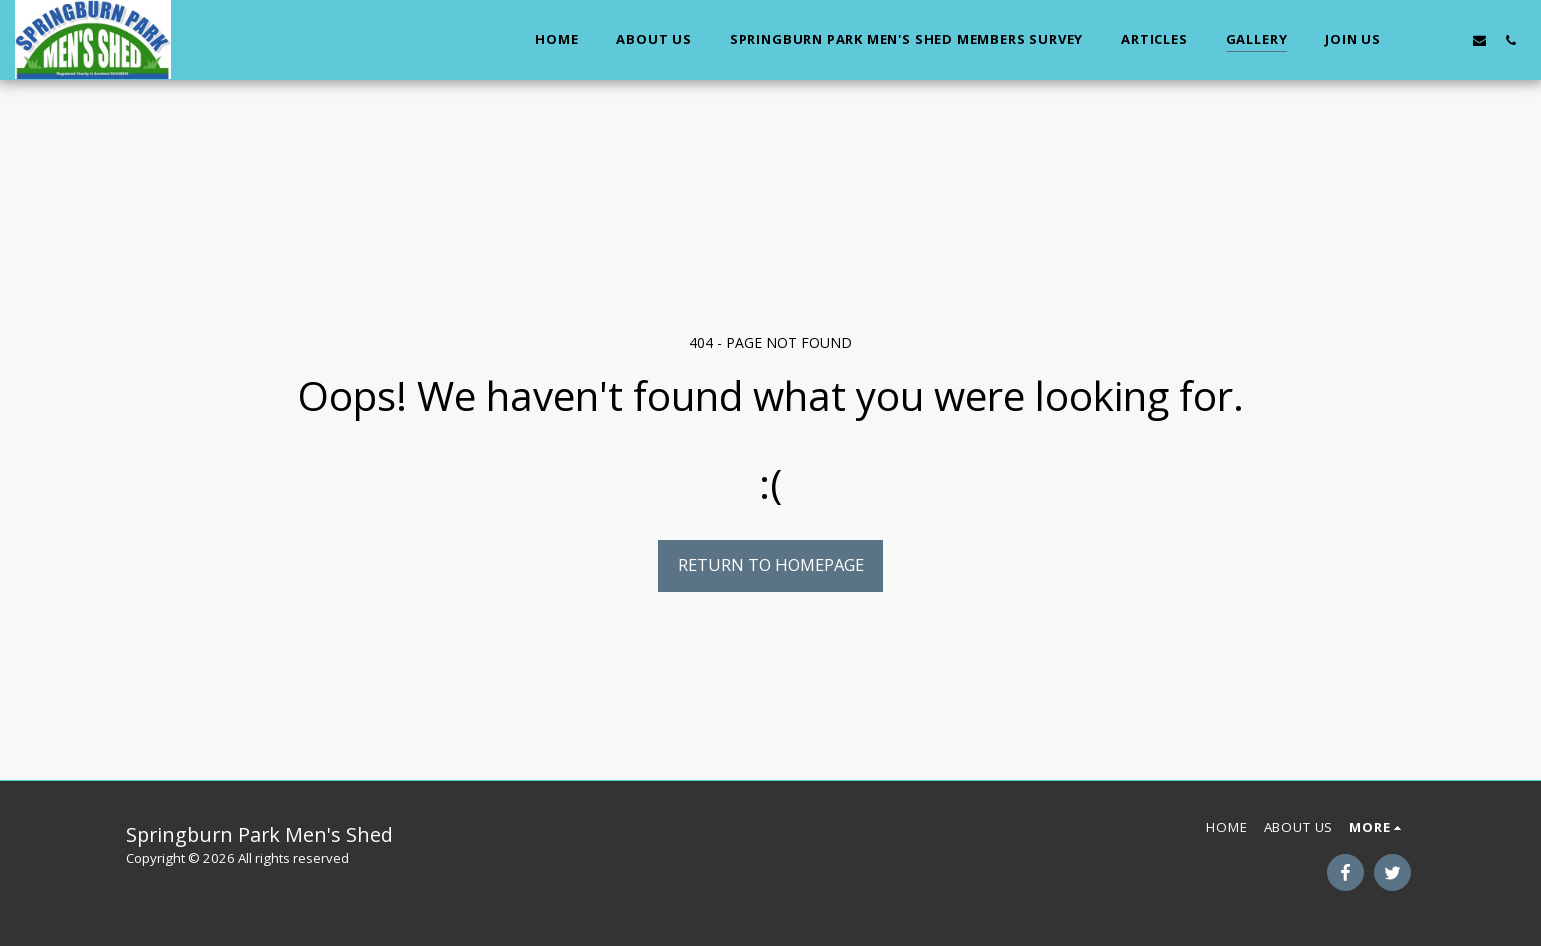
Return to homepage (771, 564)
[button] (1417, 40)
